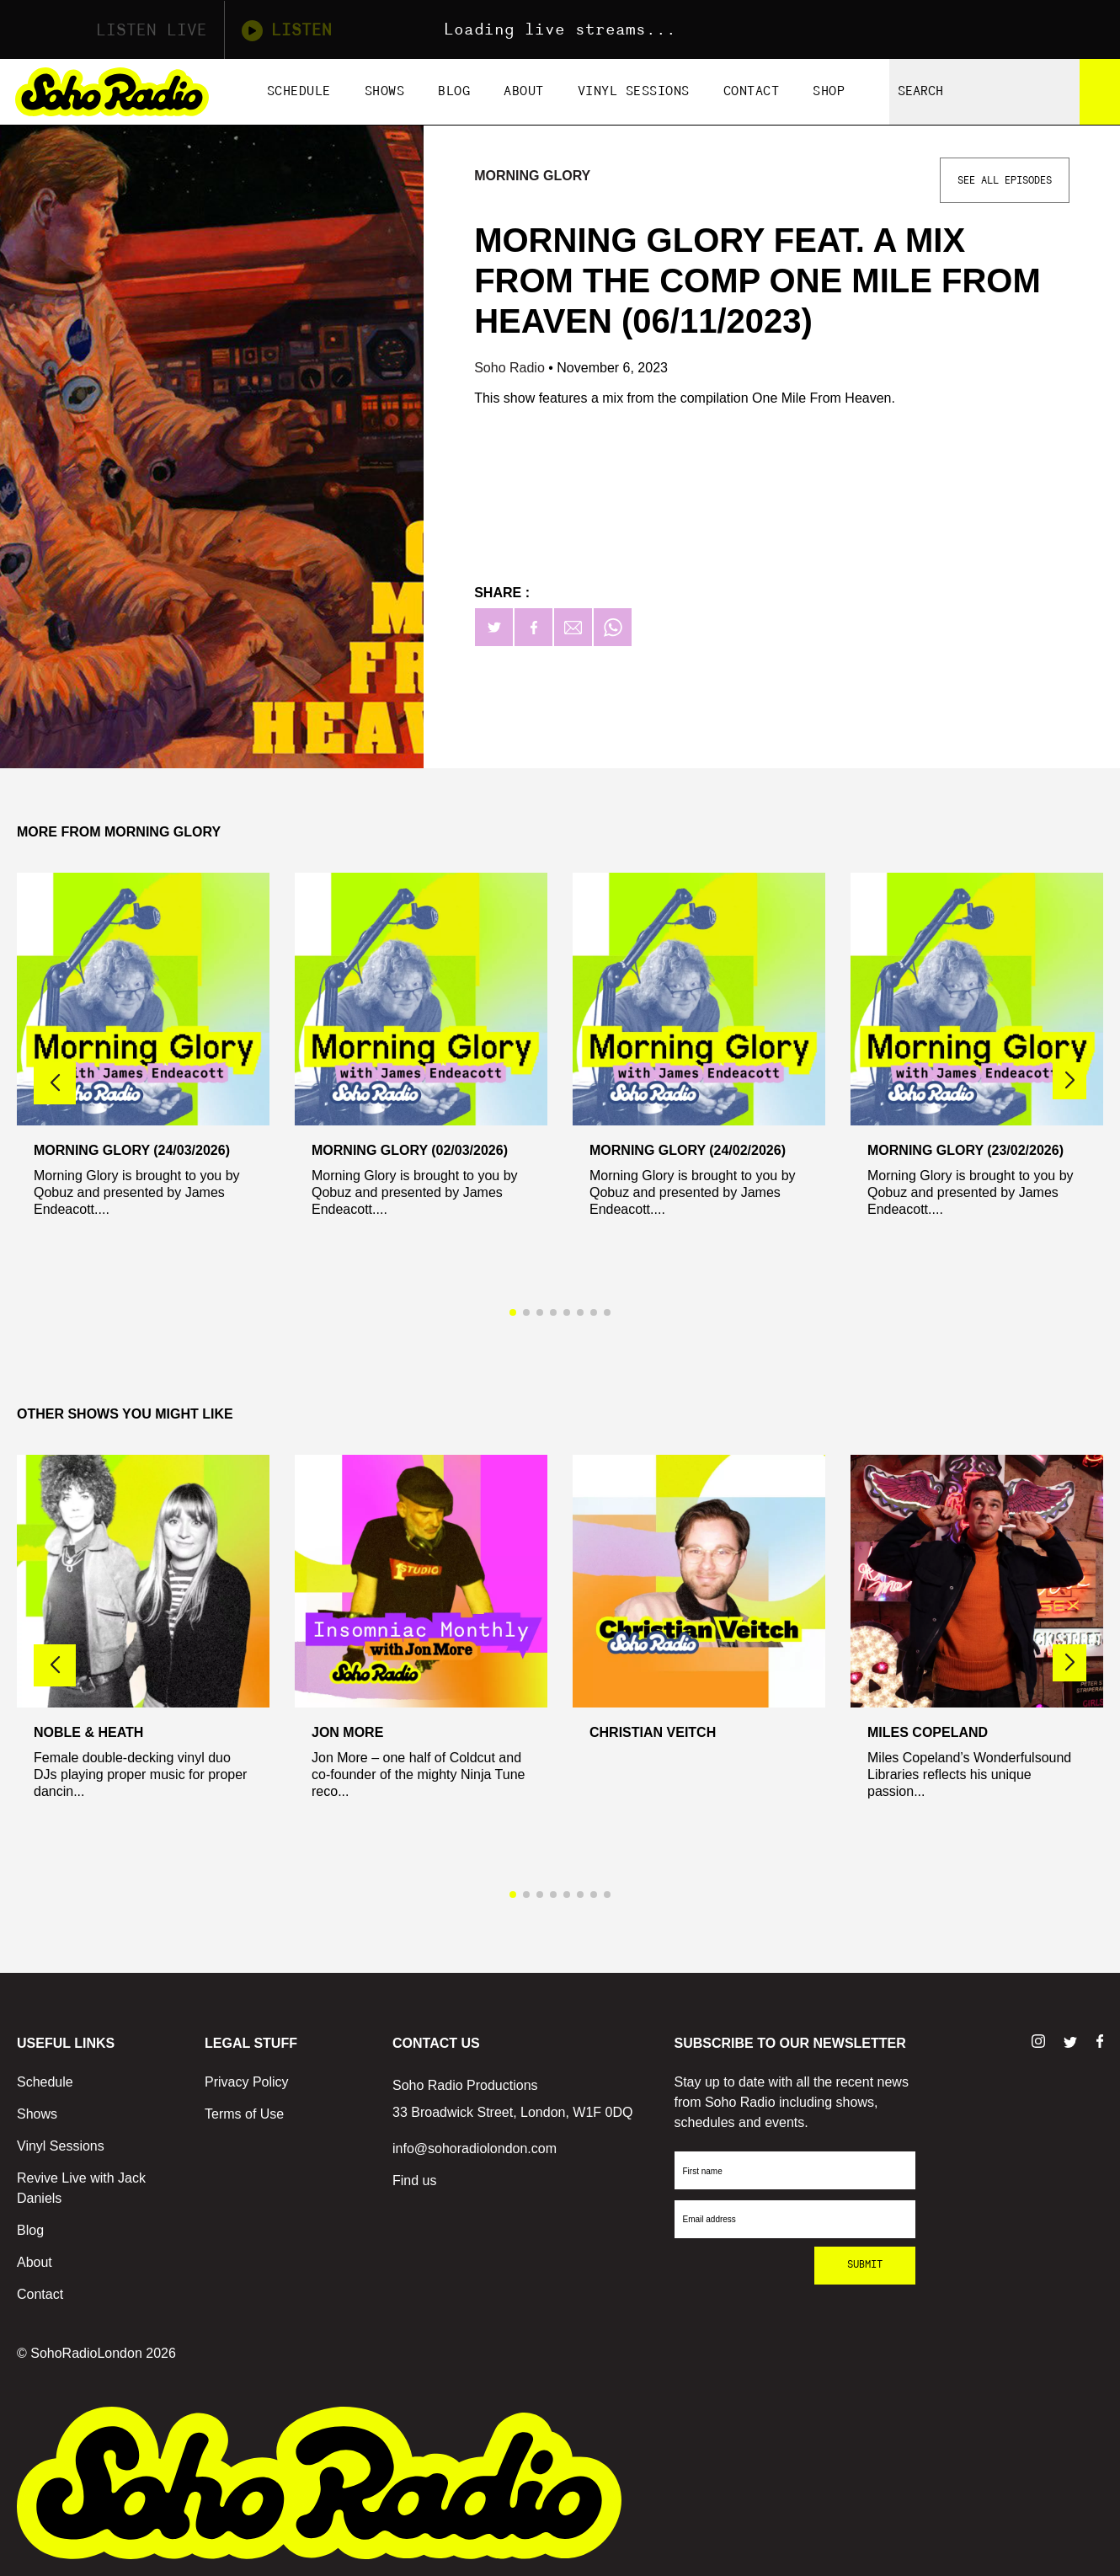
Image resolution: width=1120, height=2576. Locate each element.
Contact (751, 91)
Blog (454, 91)
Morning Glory (532, 175)
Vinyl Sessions (634, 91)
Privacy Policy (247, 2082)
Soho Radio (511, 368)
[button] (1069, 1080)
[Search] (1100, 92)
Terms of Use (244, 2114)
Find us (414, 2180)
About (524, 91)
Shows (385, 91)
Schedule (299, 91)
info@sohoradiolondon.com (474, 2148)
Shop (829, 91)
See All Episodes (1004, 180)
